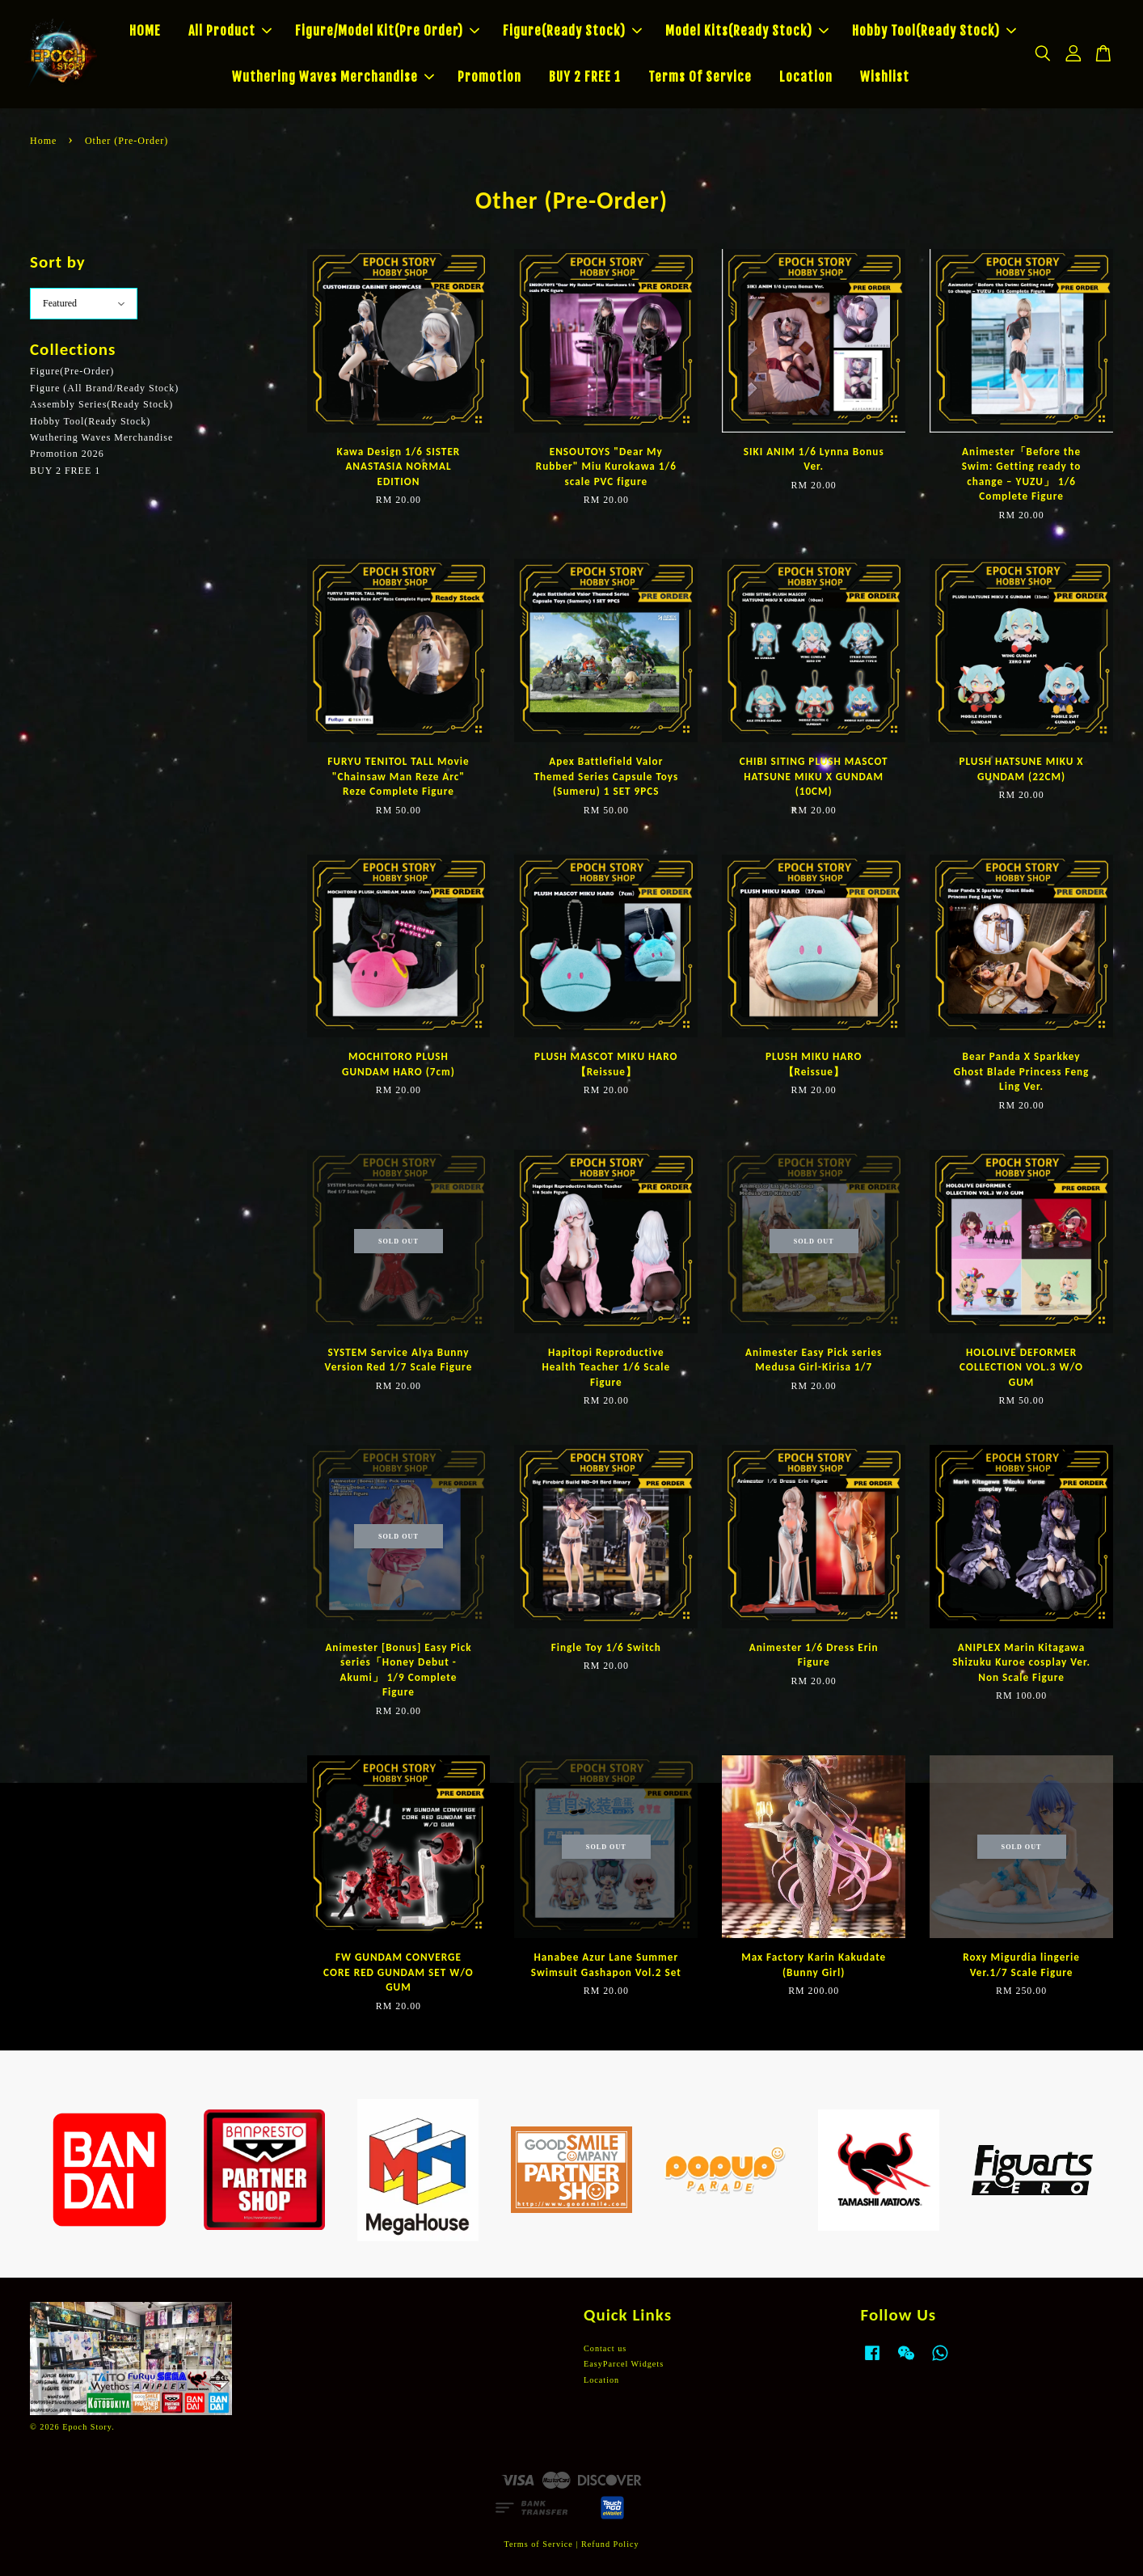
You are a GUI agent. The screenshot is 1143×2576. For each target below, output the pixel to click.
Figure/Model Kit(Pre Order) (387, 31)
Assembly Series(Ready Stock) (101, 404)
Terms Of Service (700, 77)
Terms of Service (538, 2544)
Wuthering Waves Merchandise (333, 77)
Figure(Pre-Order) (72, 371)
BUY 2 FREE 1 (585, 77)
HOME (145, 31)
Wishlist (884, 77)
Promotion (489, 77)
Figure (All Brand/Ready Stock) (104, 388)
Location (806, 77)
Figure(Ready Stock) (572, 31)
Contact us (605, 2348)
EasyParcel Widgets (624, 2363)
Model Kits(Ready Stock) (747, 31)
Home (43, 140)
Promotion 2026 (67, 453)
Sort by (58, 261)
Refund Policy (610, 2544)
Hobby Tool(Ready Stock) (934, 31)
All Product (230, 31)
